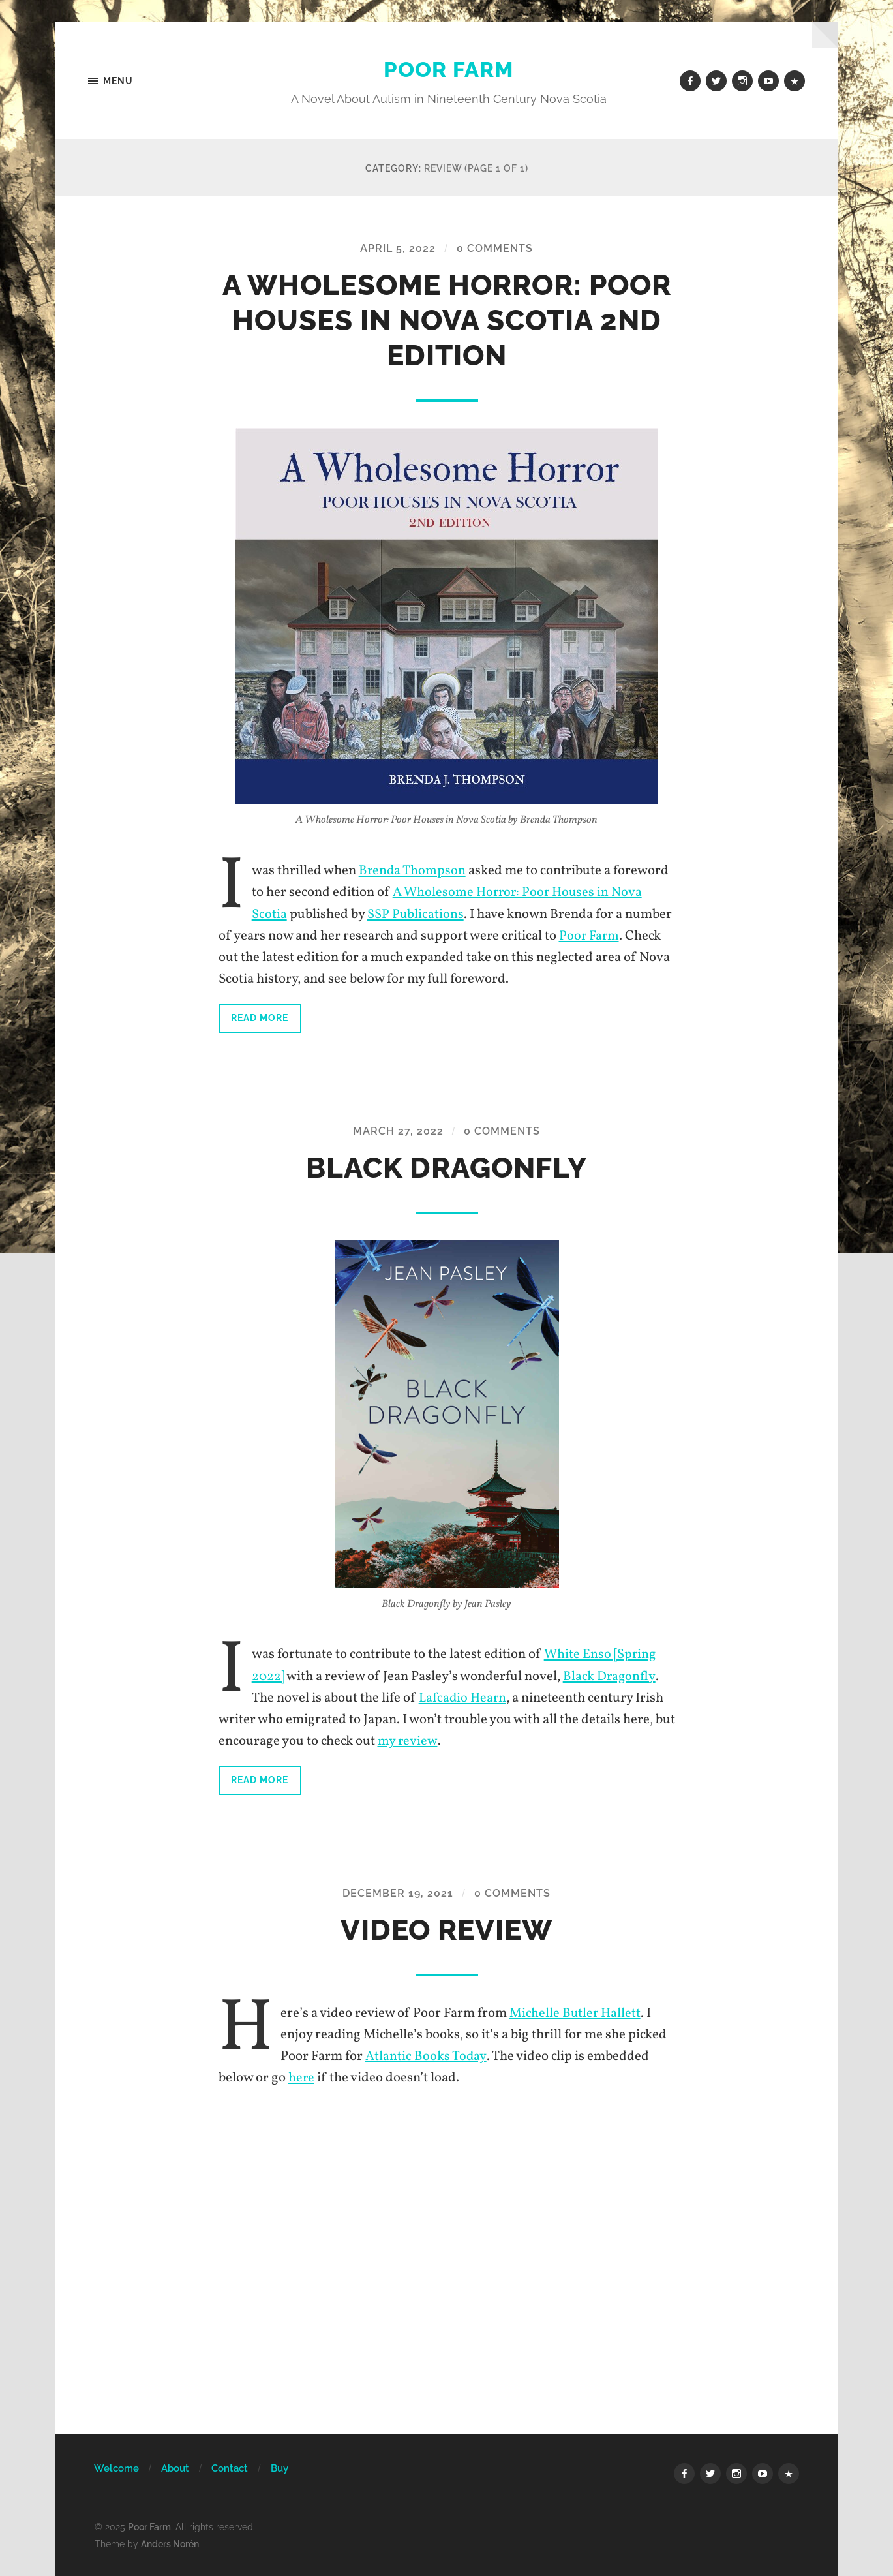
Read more (260, 1017)
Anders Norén (170, 2542)
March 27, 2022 (398, 1131)
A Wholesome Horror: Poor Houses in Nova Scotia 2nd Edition (446, 320)
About (175, 2468)
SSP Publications (415, 914)
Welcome (116, 2468)
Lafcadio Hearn (464, 1698)
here (301, 2077)
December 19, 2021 (397, 1892)
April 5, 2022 (398, 249)
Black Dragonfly (447, 1167)
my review (407, 1741)
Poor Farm (449, 68)
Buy (279, 2468)
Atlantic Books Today (426, 2055)
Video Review (446, 1929)
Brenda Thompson (413, 871)
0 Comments (495, 249)
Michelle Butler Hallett (576, 2012)
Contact (229, 2468)
